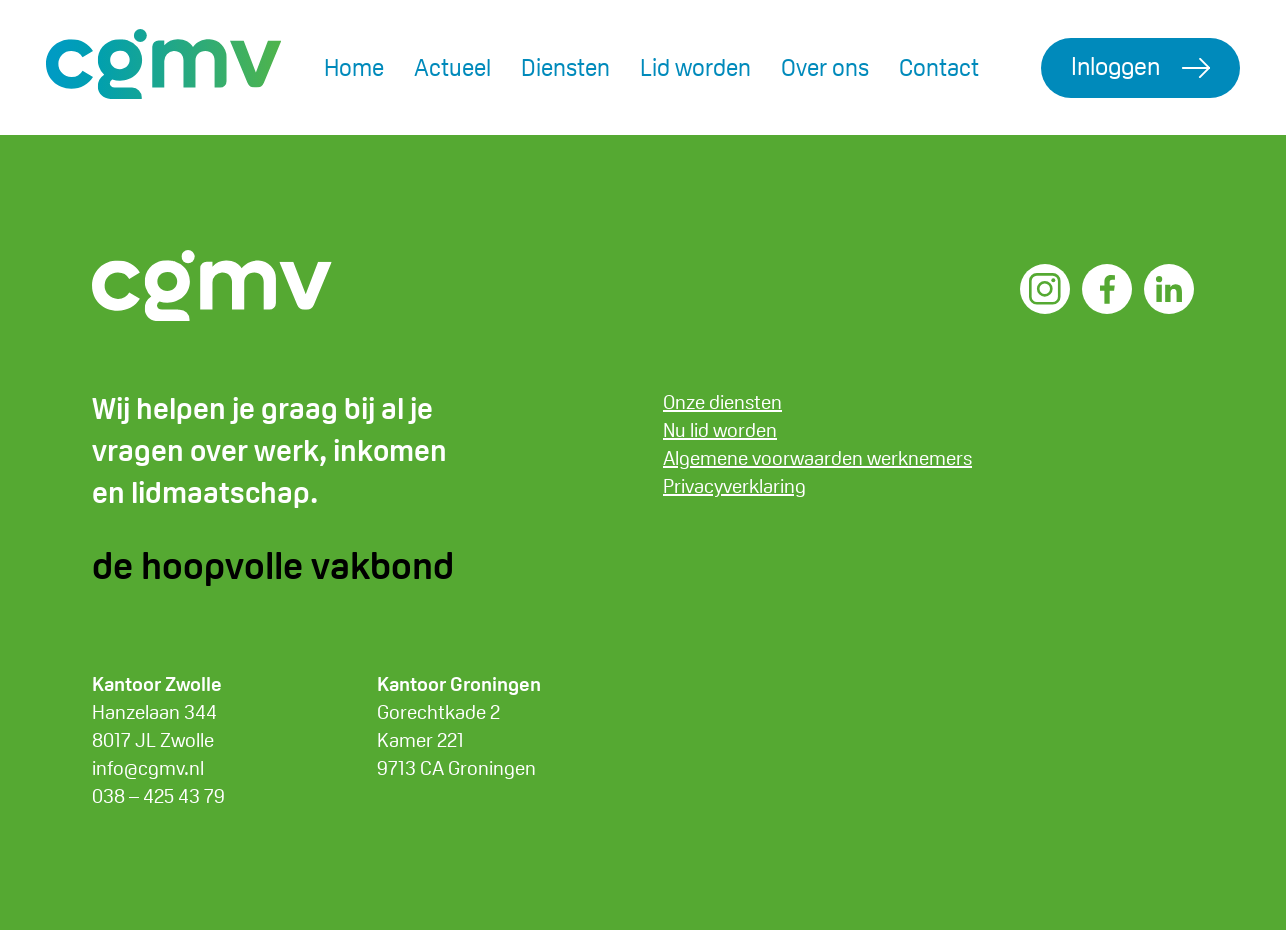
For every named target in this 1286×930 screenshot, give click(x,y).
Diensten (565, 67)
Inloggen (1115, 66)
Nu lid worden (720, 430)
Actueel (452, 67)
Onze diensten (722, 402)
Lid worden (695, 67)
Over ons (825, 67)
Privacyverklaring (734, 486)
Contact (939, 67)
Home (354, 67)
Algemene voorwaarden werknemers (817, 458)
